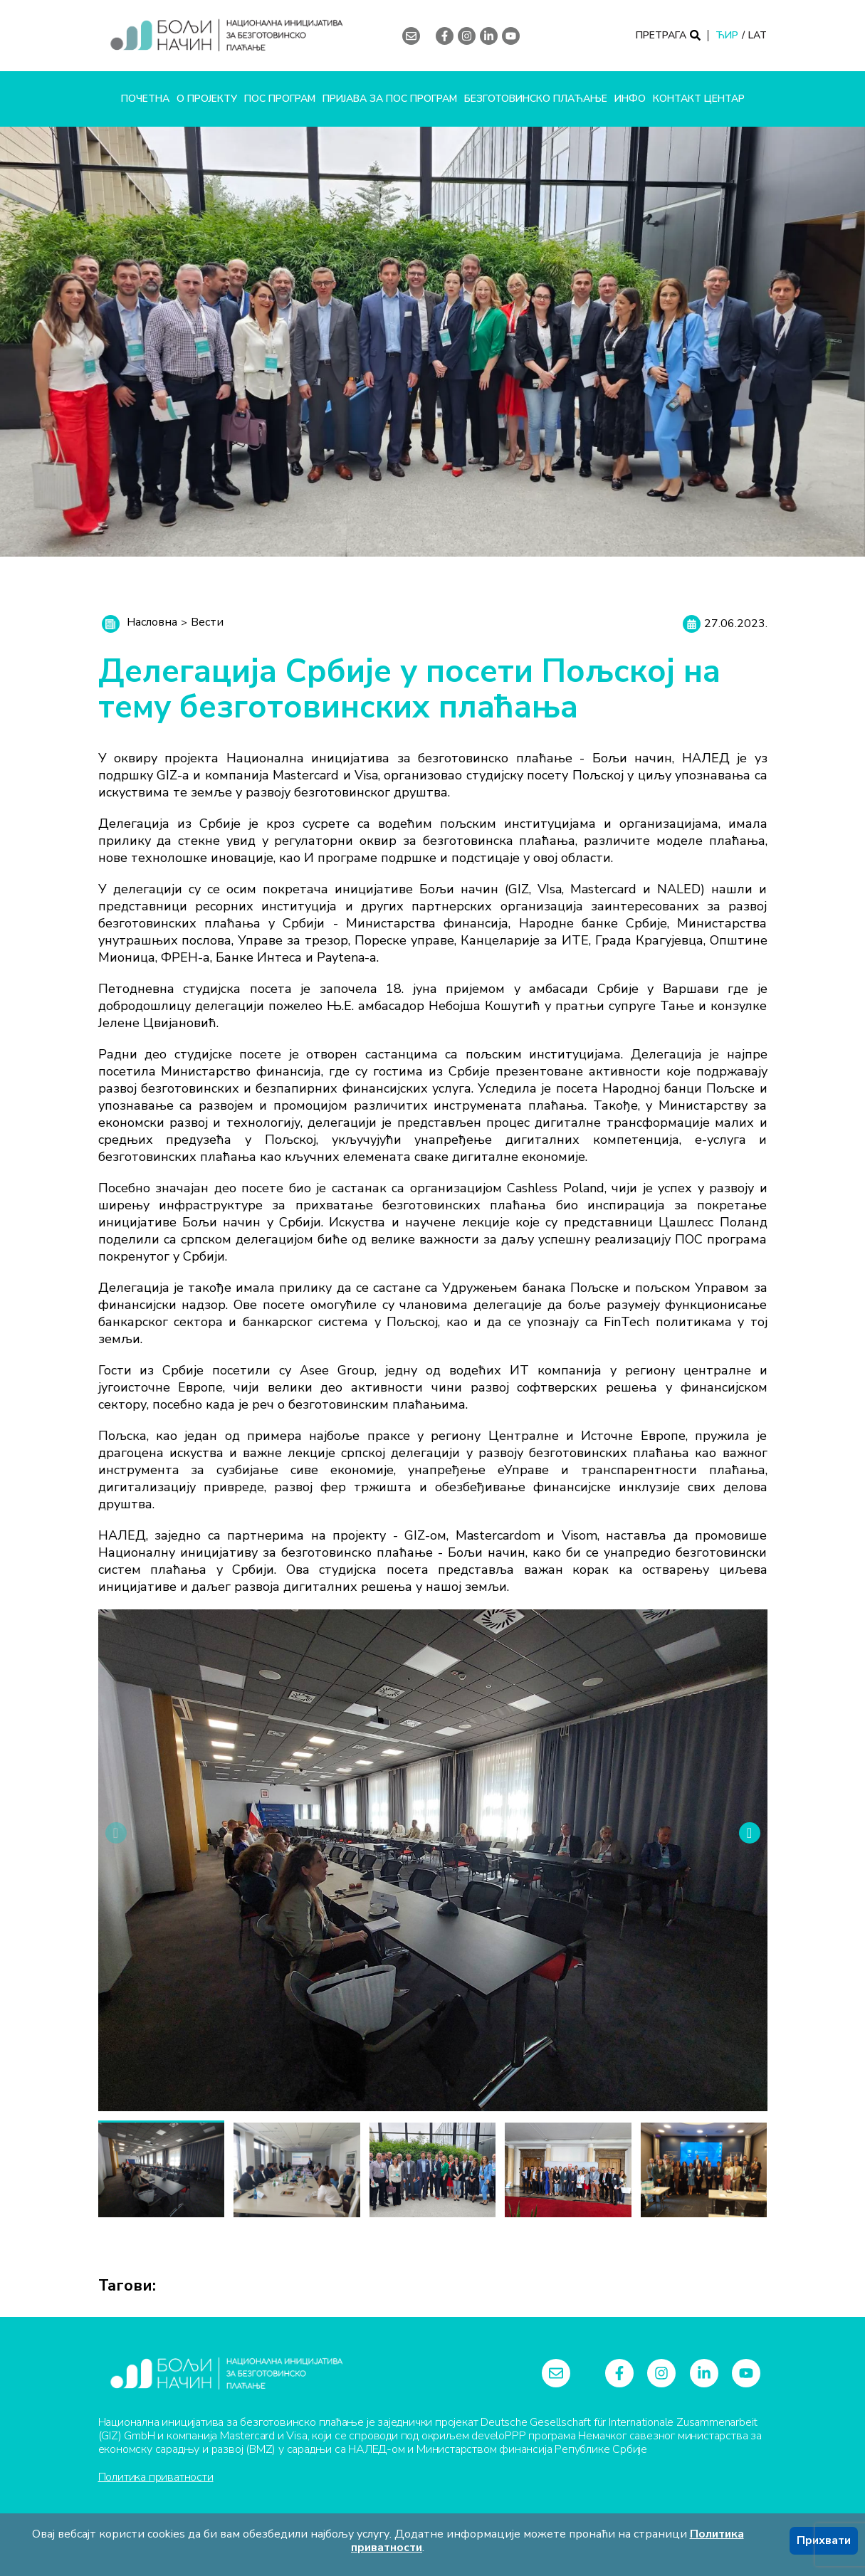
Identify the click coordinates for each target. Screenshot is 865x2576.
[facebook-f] (445, 36)
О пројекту (207, 98)
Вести (207, 622)
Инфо (630, 98)
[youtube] (511, 36)
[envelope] (411, 36)
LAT (757, 36)
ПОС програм (279, 98)
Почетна (145, 98)
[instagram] (467, 36)
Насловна (152, 622)
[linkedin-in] (489, 36)
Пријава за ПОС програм (390, 98)
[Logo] (226, 35)
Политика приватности (156, 2476)
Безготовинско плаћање (535, 98)
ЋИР (726, 36)
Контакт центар (699, 98)
